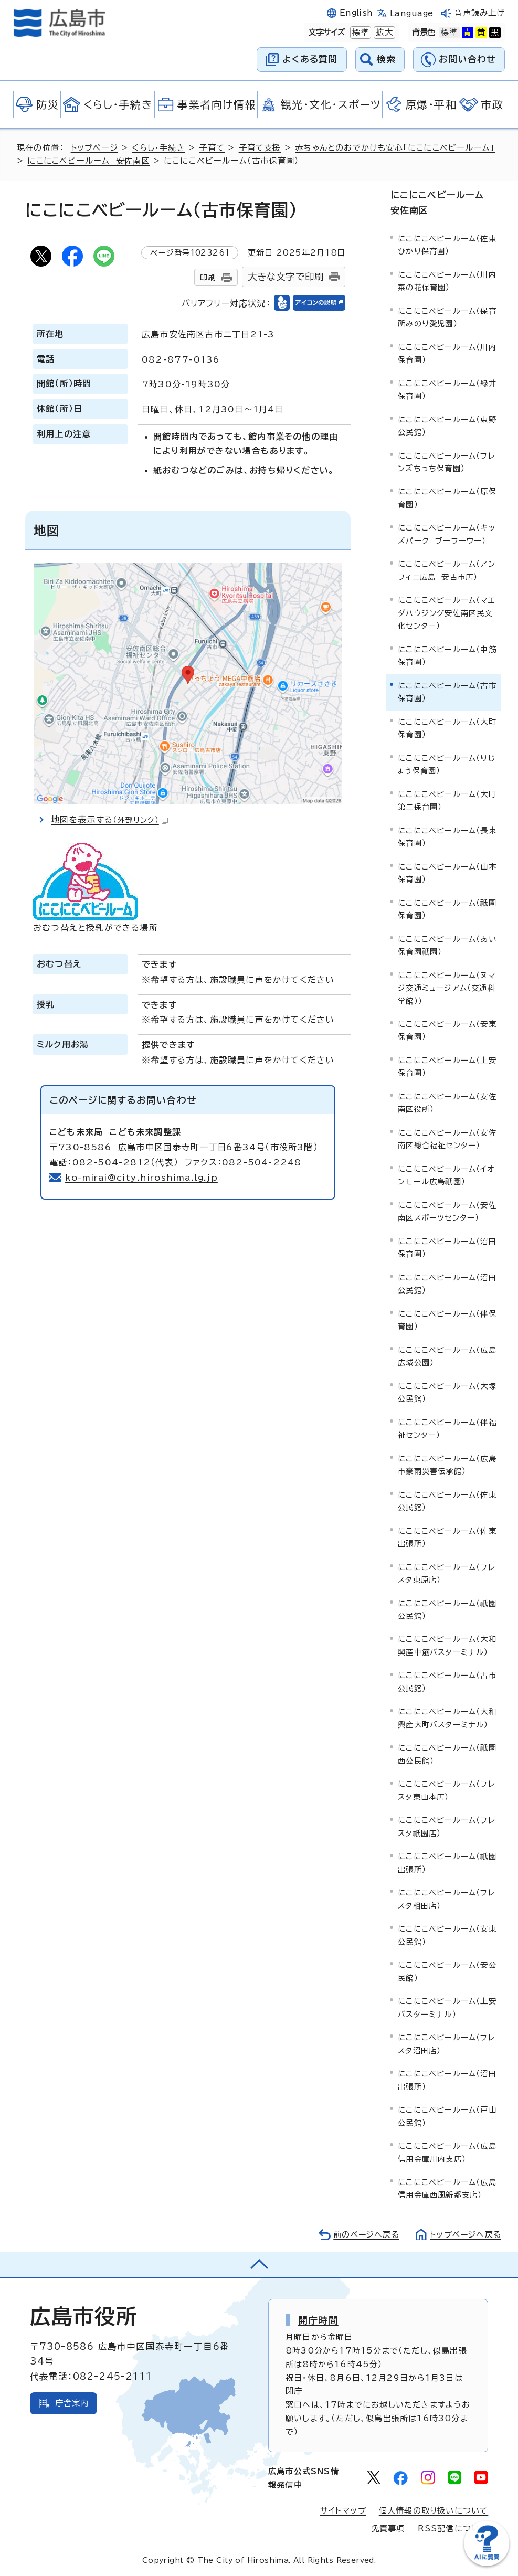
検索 (386, 59)
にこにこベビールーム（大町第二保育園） (447, 800)
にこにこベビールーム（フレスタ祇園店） (446, 1826)
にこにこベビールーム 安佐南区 (89, 161)
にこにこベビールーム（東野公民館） (447, 425)
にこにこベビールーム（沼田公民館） (447, 1283)
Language (412, 13)
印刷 (208, 277)
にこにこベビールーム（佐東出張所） (447, 1536)
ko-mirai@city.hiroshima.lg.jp (142, 1177)
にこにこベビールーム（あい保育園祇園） (447, 945)
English (356, 13)
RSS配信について (453, 2528)
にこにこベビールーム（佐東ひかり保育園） (447, 244)
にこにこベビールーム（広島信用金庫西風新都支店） (447, 2188)
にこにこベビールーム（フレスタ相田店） (446, 1899)
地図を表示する (109, 819)
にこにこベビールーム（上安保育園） (447, 1066)
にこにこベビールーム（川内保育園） (447, 353)
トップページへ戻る (464, 2234)
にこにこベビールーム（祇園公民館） (447, 1609)
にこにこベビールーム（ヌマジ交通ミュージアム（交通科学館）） (446, 987)
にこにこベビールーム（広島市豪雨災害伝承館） (447, 1464)
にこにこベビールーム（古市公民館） (447, 1681)
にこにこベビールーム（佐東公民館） (447, 1500)
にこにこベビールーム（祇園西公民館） (447, 1754)
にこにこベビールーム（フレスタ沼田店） (446, 2043)
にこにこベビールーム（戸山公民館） (447, 2115)
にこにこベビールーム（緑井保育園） (447, 389)
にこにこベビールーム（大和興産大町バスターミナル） (447, 1718)
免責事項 (388, 2528)
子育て (212, 148)
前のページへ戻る (363, 2234)
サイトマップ (343, 2511)
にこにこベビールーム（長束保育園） (447, 836)
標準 (359, 32)
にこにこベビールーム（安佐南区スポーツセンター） (447, 1211)
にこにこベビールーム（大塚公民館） (447, 1392)
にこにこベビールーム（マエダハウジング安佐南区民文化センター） (446, 613)
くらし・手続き (158, 148)
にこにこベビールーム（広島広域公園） (447, 1355)
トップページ (95, 148)
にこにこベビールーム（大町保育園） (447, 727)
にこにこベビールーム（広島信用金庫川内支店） (447, 2152)
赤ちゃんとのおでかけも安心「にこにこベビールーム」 (396, 148)
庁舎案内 (72, 2403)
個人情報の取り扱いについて (434, 2511)
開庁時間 (318, 2319)
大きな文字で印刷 (286, 276)
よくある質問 (309, 59)
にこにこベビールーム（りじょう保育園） (446, 764)
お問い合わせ (467, 59)
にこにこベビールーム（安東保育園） (447, 1030)
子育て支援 (260, 148)
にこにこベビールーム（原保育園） (447, 497)
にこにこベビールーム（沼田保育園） (447, 1247)
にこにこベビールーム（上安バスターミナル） (447, 2007)
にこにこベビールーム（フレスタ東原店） (446, 1573)
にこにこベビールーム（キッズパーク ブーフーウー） (446, 534)
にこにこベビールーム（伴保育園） (447, 1319)
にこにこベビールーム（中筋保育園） (447, 655)
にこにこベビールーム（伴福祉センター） (447, 1428)
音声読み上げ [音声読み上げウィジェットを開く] (479, 13)
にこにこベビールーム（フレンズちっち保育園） (446, 461)
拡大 (383, 32)
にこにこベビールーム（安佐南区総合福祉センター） (447, 1138)
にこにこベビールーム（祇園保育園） (447, 908)
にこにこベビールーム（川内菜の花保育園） (447, 280)
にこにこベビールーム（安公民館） (447, 1970)
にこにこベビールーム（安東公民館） (447, 1935)
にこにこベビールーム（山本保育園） (447, 872)
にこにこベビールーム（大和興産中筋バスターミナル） (447, 1645)
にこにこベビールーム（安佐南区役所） (447, 1102)
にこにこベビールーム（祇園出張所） (447, 1862)
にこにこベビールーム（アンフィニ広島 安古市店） (446, 570)
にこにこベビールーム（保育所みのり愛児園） (447, 316)
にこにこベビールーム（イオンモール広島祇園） (446, 1174)
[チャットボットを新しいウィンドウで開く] (486, 2564)
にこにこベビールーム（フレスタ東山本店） (446, 1790)
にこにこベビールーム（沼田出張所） (447, 2079)
